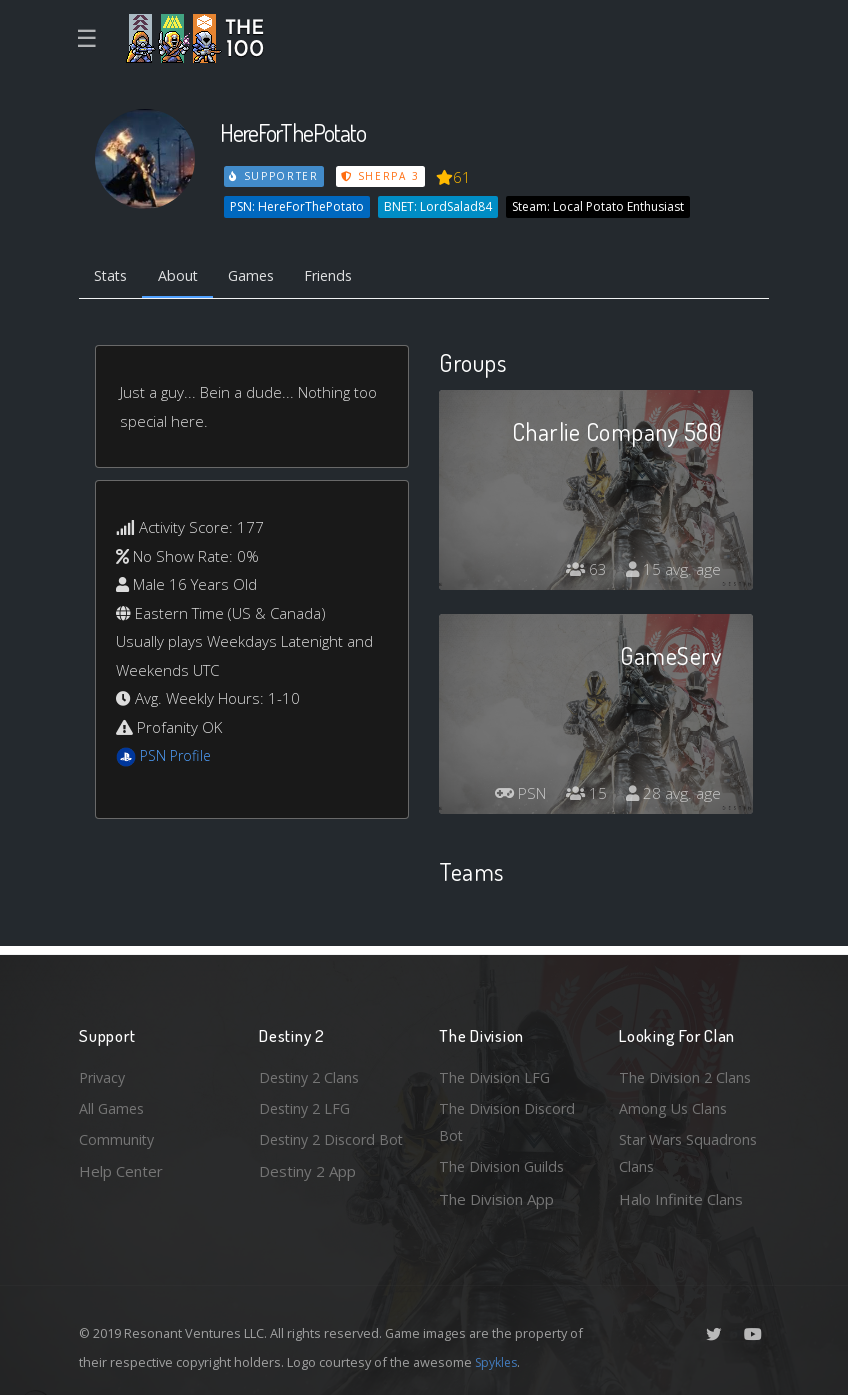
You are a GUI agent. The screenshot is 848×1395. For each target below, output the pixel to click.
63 (583, 572)
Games (260, 276)
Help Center (121, 1170)
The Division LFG (496, 1073)
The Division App (496, 1199)
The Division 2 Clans (687, 1073)
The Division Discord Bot (509, 1119)
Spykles (498, 1362)
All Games (113, 1105)
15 (583, 796)
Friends (342, 276)
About (183, 276)
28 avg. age (672, 796)
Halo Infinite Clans (681, 1199)
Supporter (275, 176)
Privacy (104, 1073)
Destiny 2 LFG (307, 1105)
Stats (113, 276)
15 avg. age (672, 572)
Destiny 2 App (307, 1199)
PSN (514, 796)
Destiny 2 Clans (312, 1073)
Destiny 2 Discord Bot (320, 1152)
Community (117, 1138)
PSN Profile (178, 758)
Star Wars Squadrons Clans (691, 1152)
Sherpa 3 (382, 176)
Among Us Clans (674, 1105)
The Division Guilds (504, 1166)
